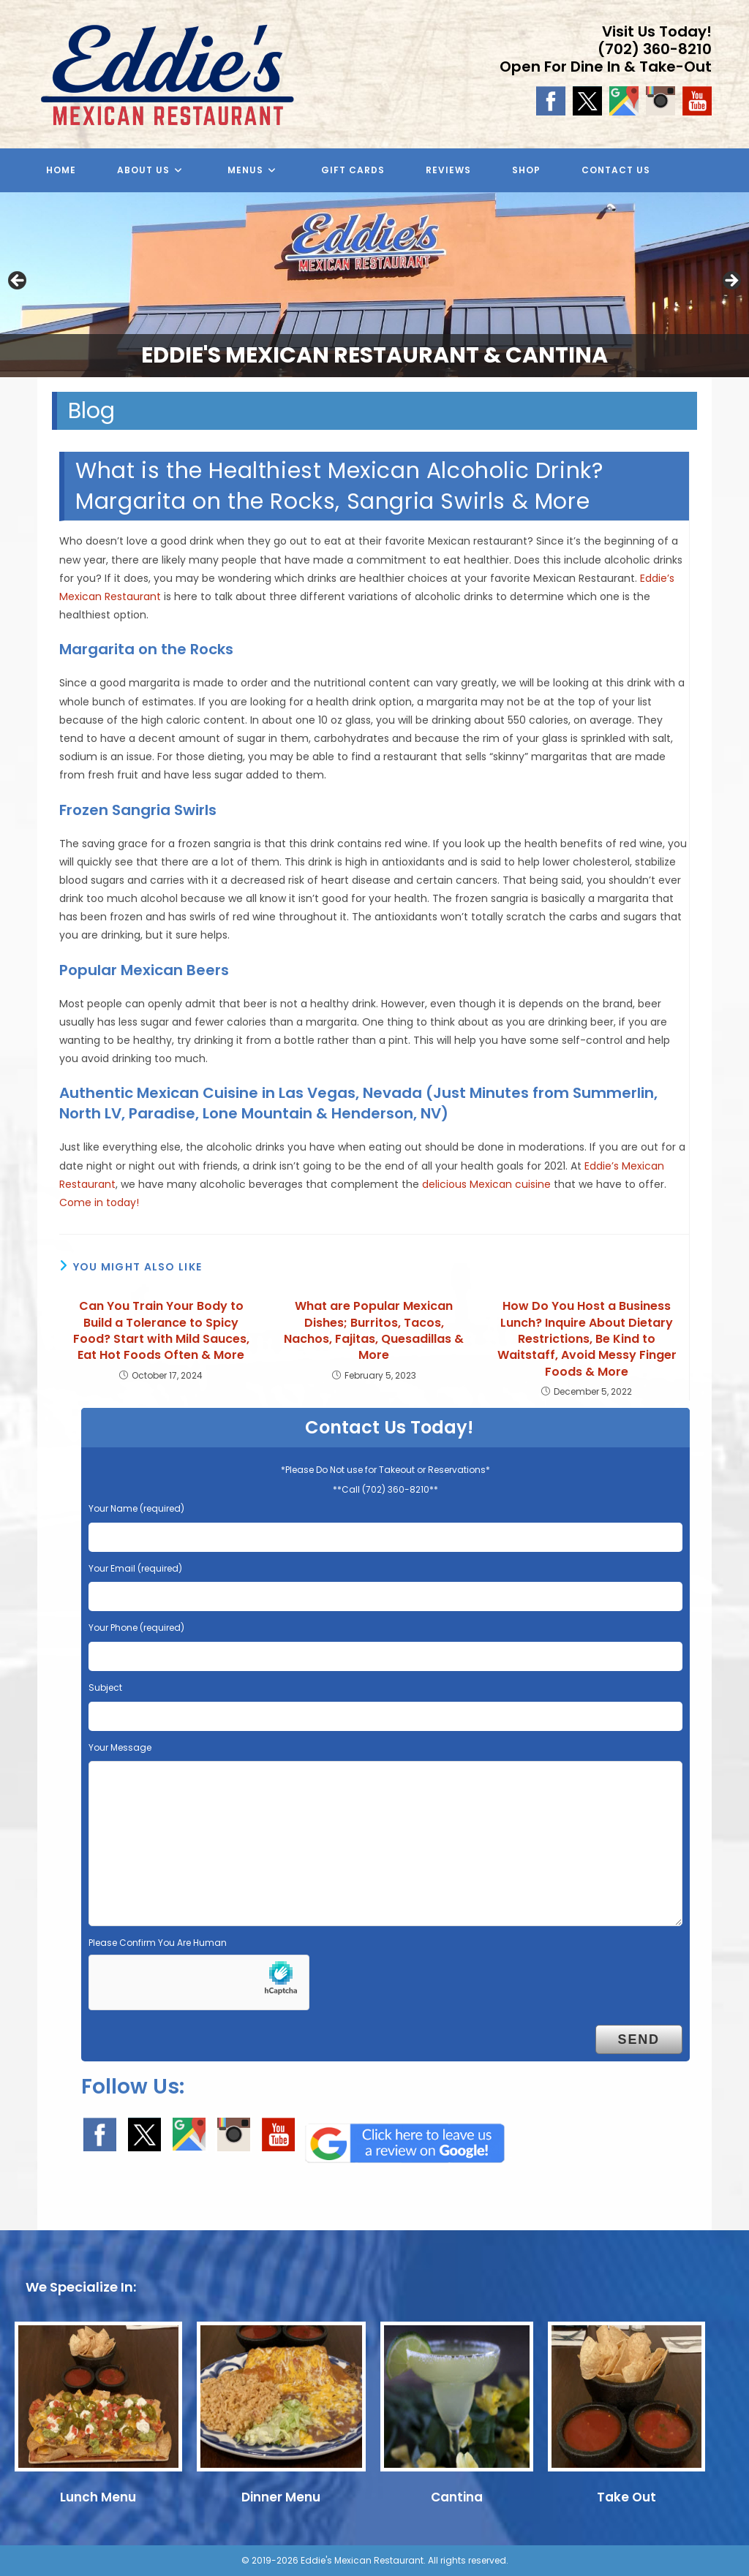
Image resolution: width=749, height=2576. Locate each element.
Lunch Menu (98, 2497)
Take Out (626, 2497)
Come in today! (99, 1202)
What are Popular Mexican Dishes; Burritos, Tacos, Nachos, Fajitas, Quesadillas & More (374, 1330)
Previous (18, 281)
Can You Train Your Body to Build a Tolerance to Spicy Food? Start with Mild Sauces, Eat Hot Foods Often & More (161, 1330)
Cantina (457, 2497)
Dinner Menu (280, 2497)
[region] (374, 284)
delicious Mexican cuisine (486, 1184)
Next (731, 281)
